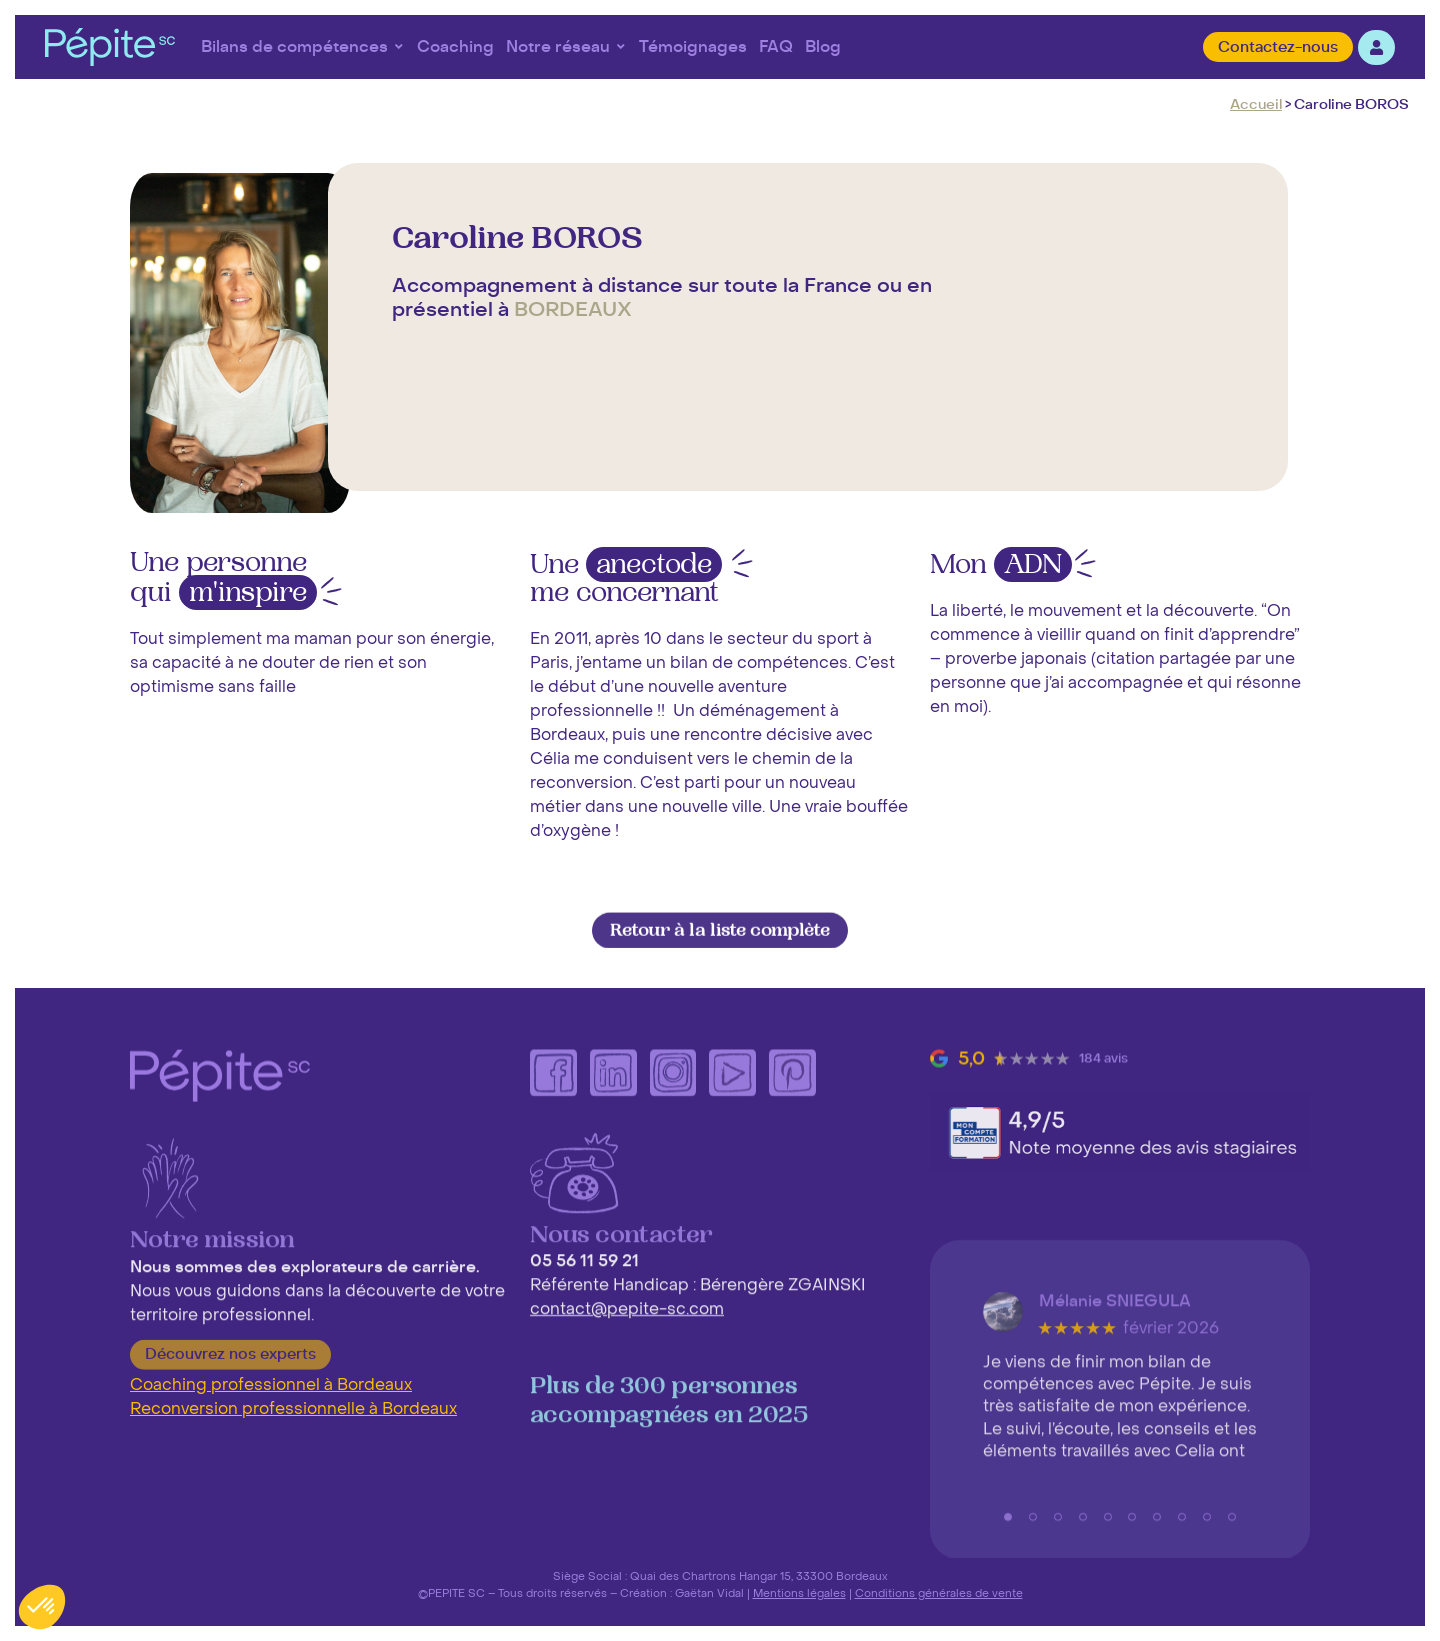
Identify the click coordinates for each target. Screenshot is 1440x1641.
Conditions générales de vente (939, 1593)
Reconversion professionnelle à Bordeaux (293, 1409)
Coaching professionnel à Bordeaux (271, 1385)
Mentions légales (799, 1593)
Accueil (1256, 104)
